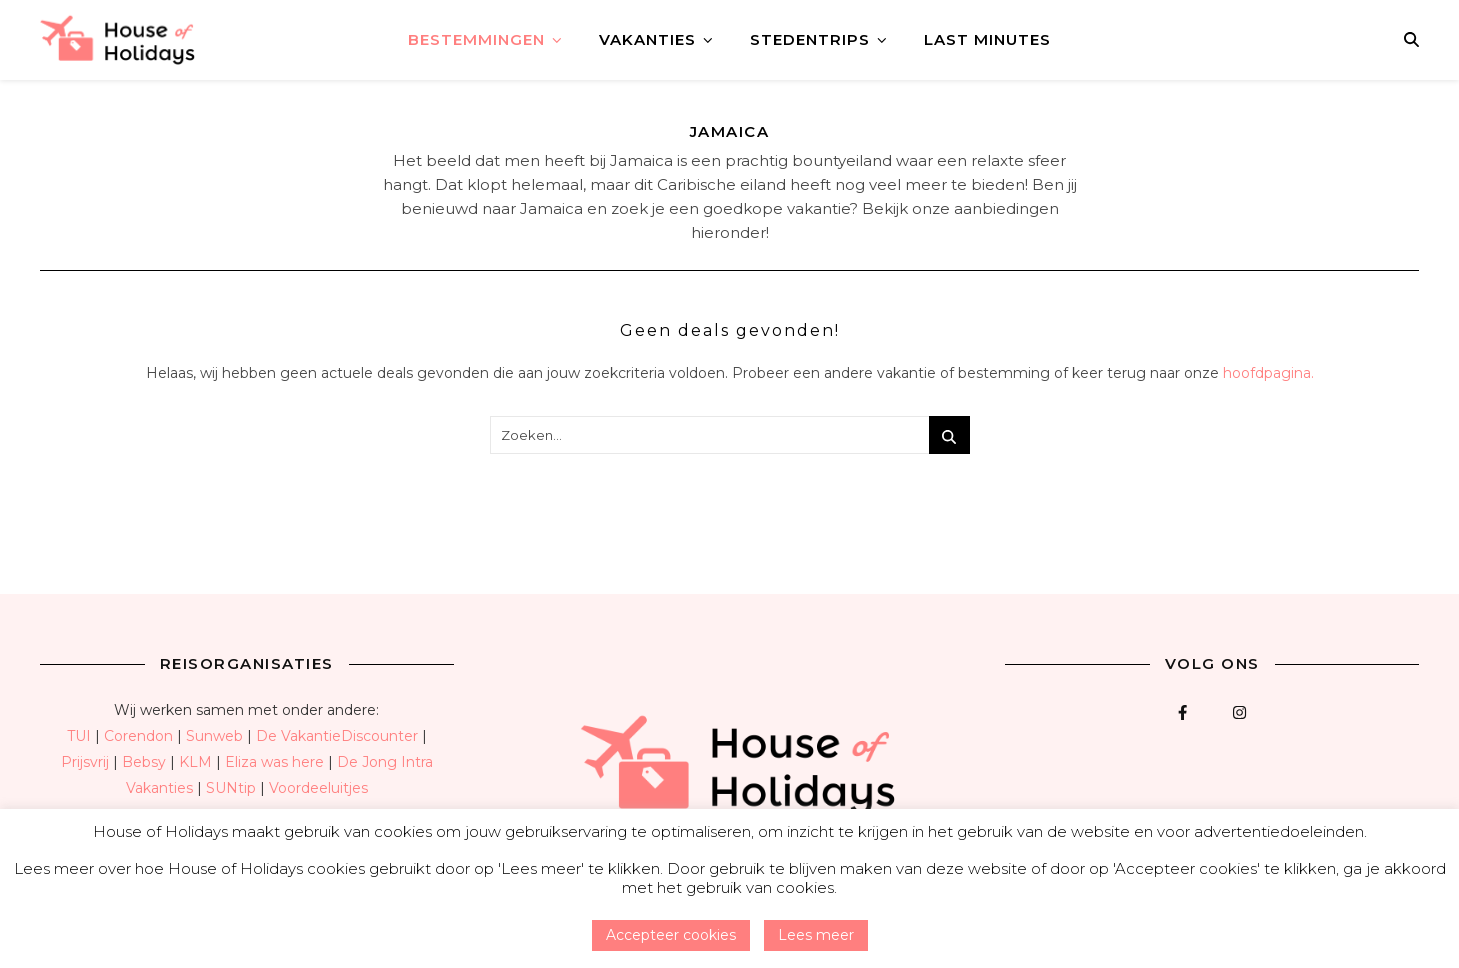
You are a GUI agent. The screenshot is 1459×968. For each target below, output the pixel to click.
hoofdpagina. (1268, 373)
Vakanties (647, 39)
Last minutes (987, 39)
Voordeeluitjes (318, 788)
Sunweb (214, 736)
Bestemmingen (476, 39)
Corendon (138, 736)
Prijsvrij (85, 762)
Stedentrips (810, 39)
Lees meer (816, 935)
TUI (79, 736)
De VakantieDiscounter (337, 736)
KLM (195, 762)
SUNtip (231, 788)
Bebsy (144, 762)
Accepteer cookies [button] (671, 935)
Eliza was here (274, 762)
